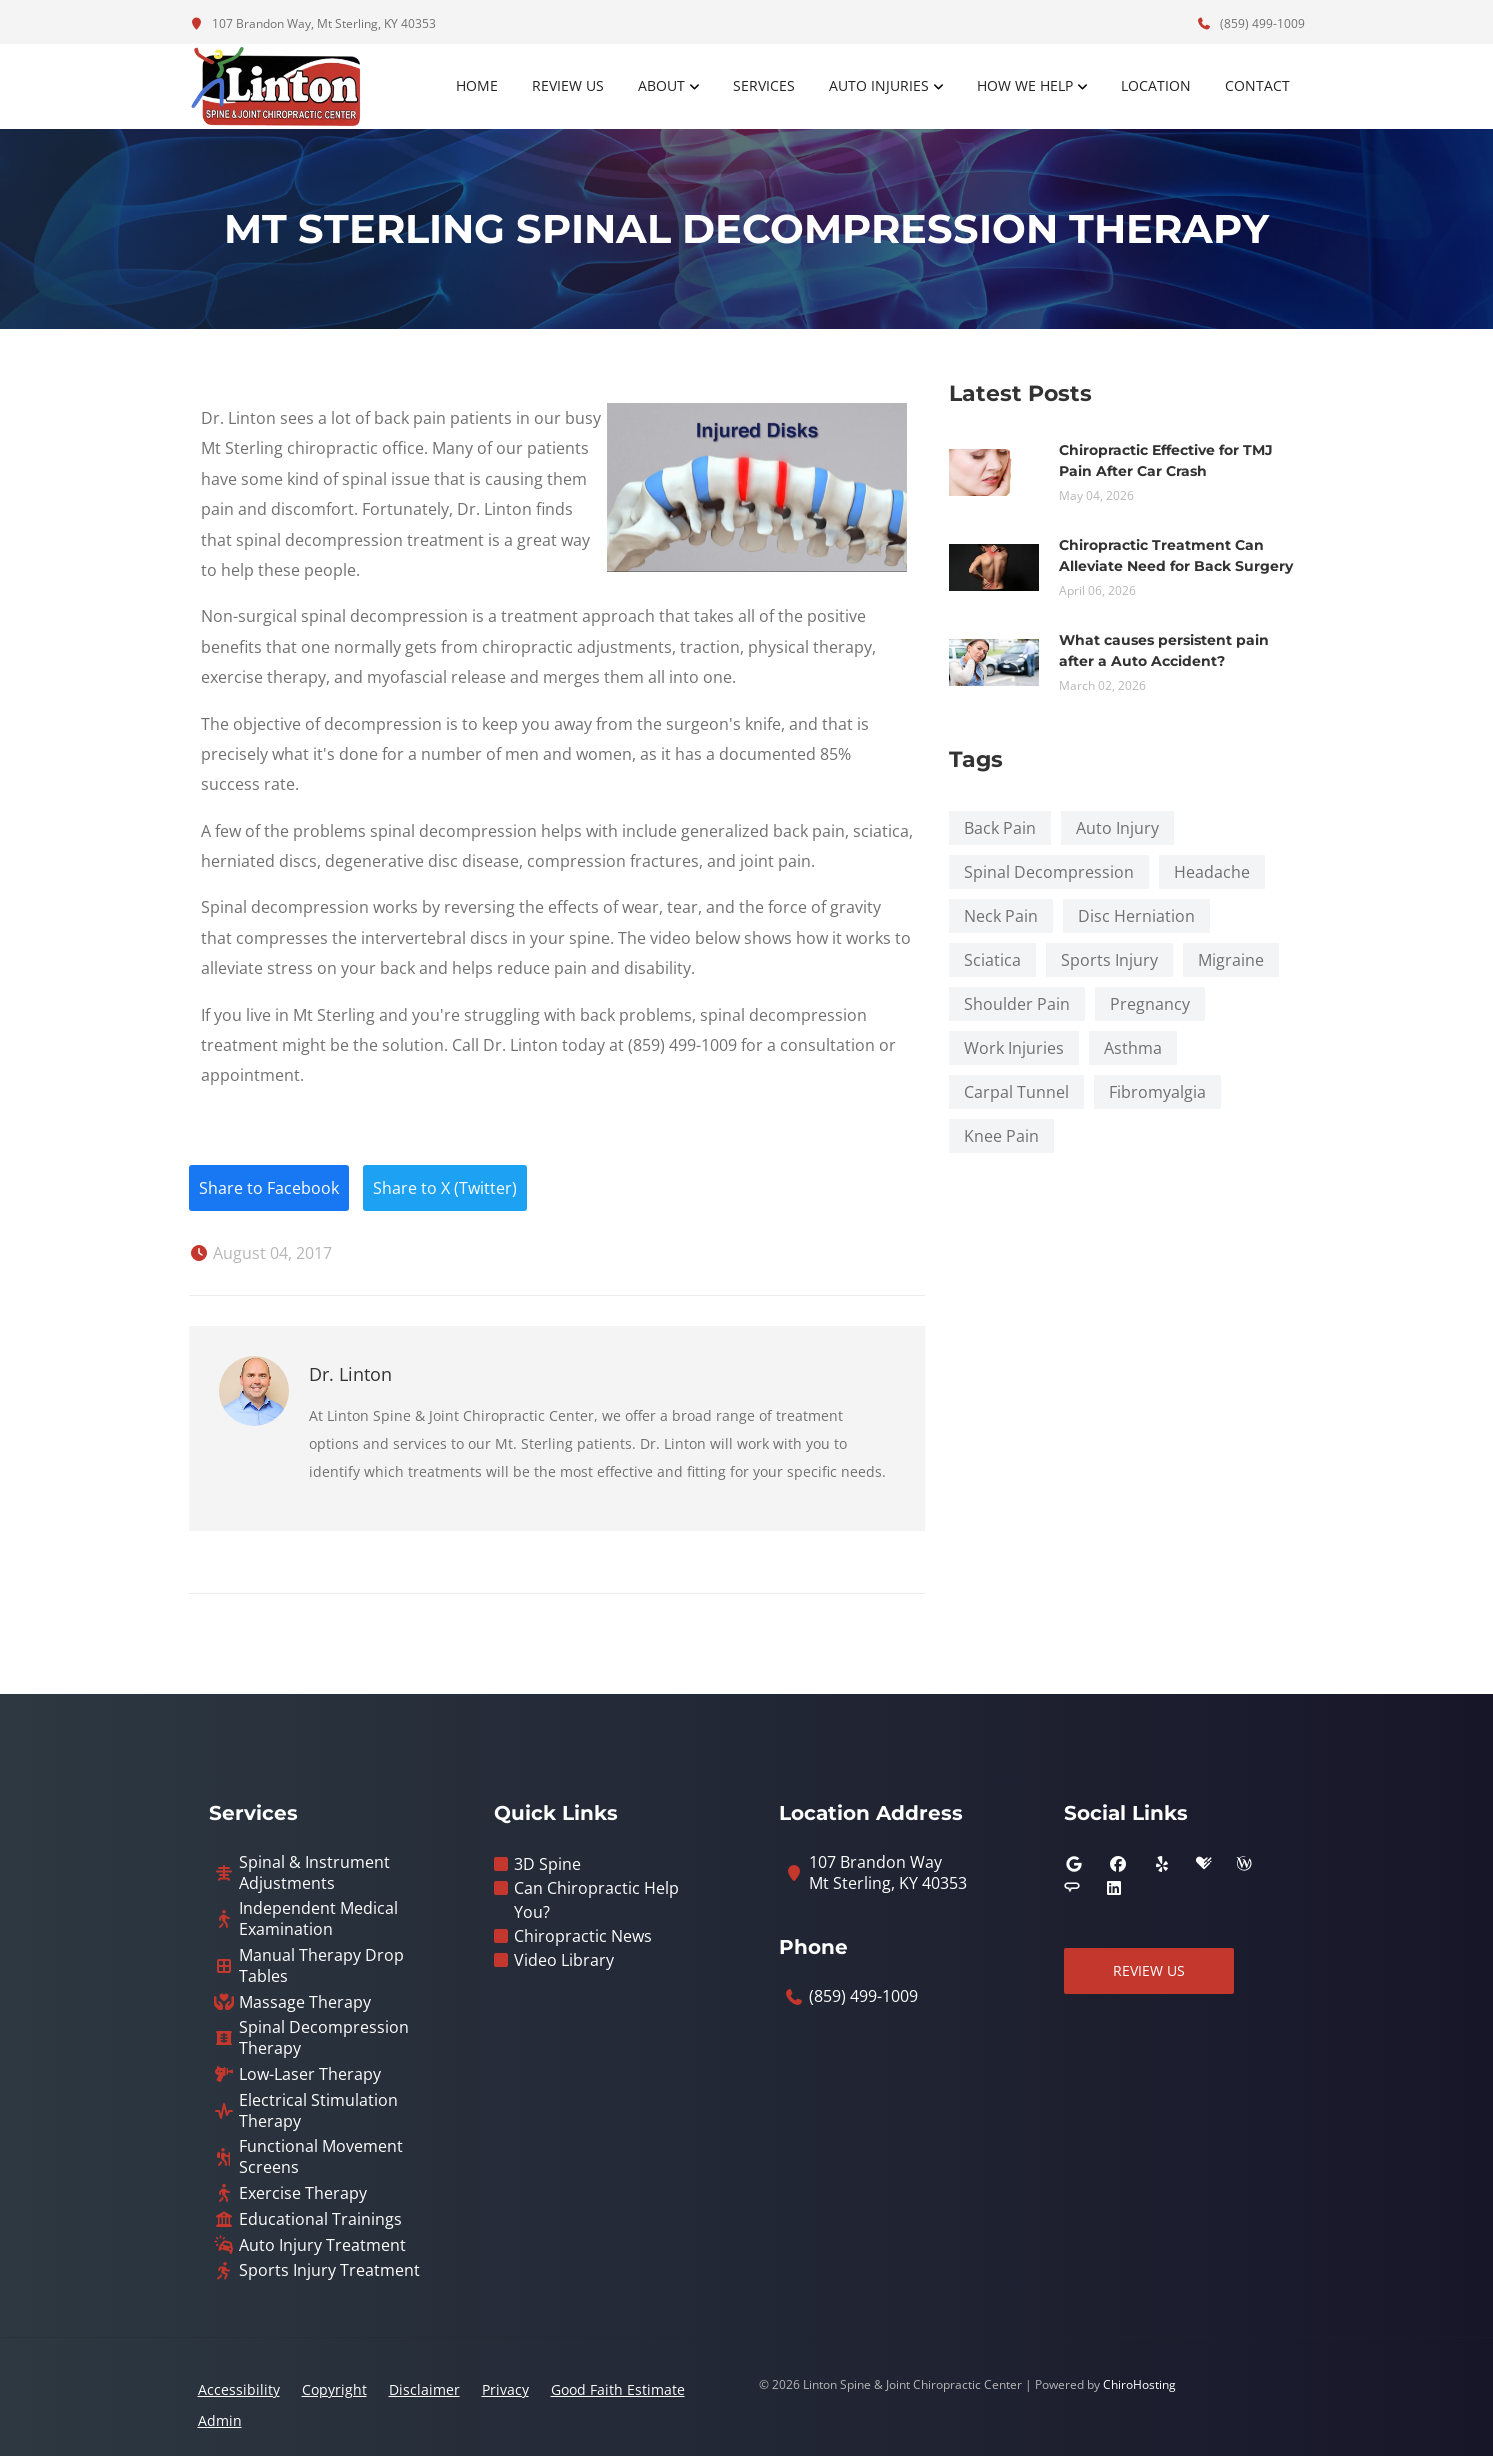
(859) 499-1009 (1251, 23)
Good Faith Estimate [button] (618, 2389)
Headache (1212, 872)
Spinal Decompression (1049, 872)
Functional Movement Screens (321, 2157)
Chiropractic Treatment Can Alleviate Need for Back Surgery (1176, 555)
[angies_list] (1072, 1888)
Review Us (568, 85)
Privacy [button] (505, 2389)
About (661, 85)
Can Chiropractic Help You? (596, 1900)
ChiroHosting (1139, 2384)
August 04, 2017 (260, 1253)
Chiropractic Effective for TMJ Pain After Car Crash (1166, 460)
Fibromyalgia (1157, 1092)
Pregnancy (1150, 1004)
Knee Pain (1001, 1136)
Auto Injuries (879, 85)
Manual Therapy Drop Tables (321, 1966)
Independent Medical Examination (318, 1919)
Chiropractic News (583, 1936)
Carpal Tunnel (1016, 1092)
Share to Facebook (269, 1188)
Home (477, 85)
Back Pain (1000, 828)
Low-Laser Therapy (310, 2074)
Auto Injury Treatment (322, 2245)
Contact (1257, 85)
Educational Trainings (320, 2219)
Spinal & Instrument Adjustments (314, 1873)
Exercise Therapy (303, 2193)
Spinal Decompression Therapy (324, 2038)
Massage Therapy (305, 2002)
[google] (1074, 1864)
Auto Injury (1117, 828)
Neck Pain (1001, 916)
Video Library (564, 1960)
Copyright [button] (334, 2389)
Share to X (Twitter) (445, 1188)
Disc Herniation (1136, 916)
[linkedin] (1114, 1888)
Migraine (1231, 960)
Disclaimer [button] (424, 2389)
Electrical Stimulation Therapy (318, 2111)
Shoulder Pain (1017, 1004)
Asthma (1133, 1048)
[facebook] (1118, 1864)
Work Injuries (1014, 1048)
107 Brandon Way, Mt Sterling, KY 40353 (312, 23)
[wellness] (1244, 1864)
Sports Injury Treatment (329, 2270)
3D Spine (547, 1864)
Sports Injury (1109, 960)
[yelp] (1162, 1864)
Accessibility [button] (239, 2389)
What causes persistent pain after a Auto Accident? (1164, 650)
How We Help (1025, 85)
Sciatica (992, 960)
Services (764, 85)
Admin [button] (220, 2420)
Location (1156, 85)
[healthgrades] (1204, 1864)
